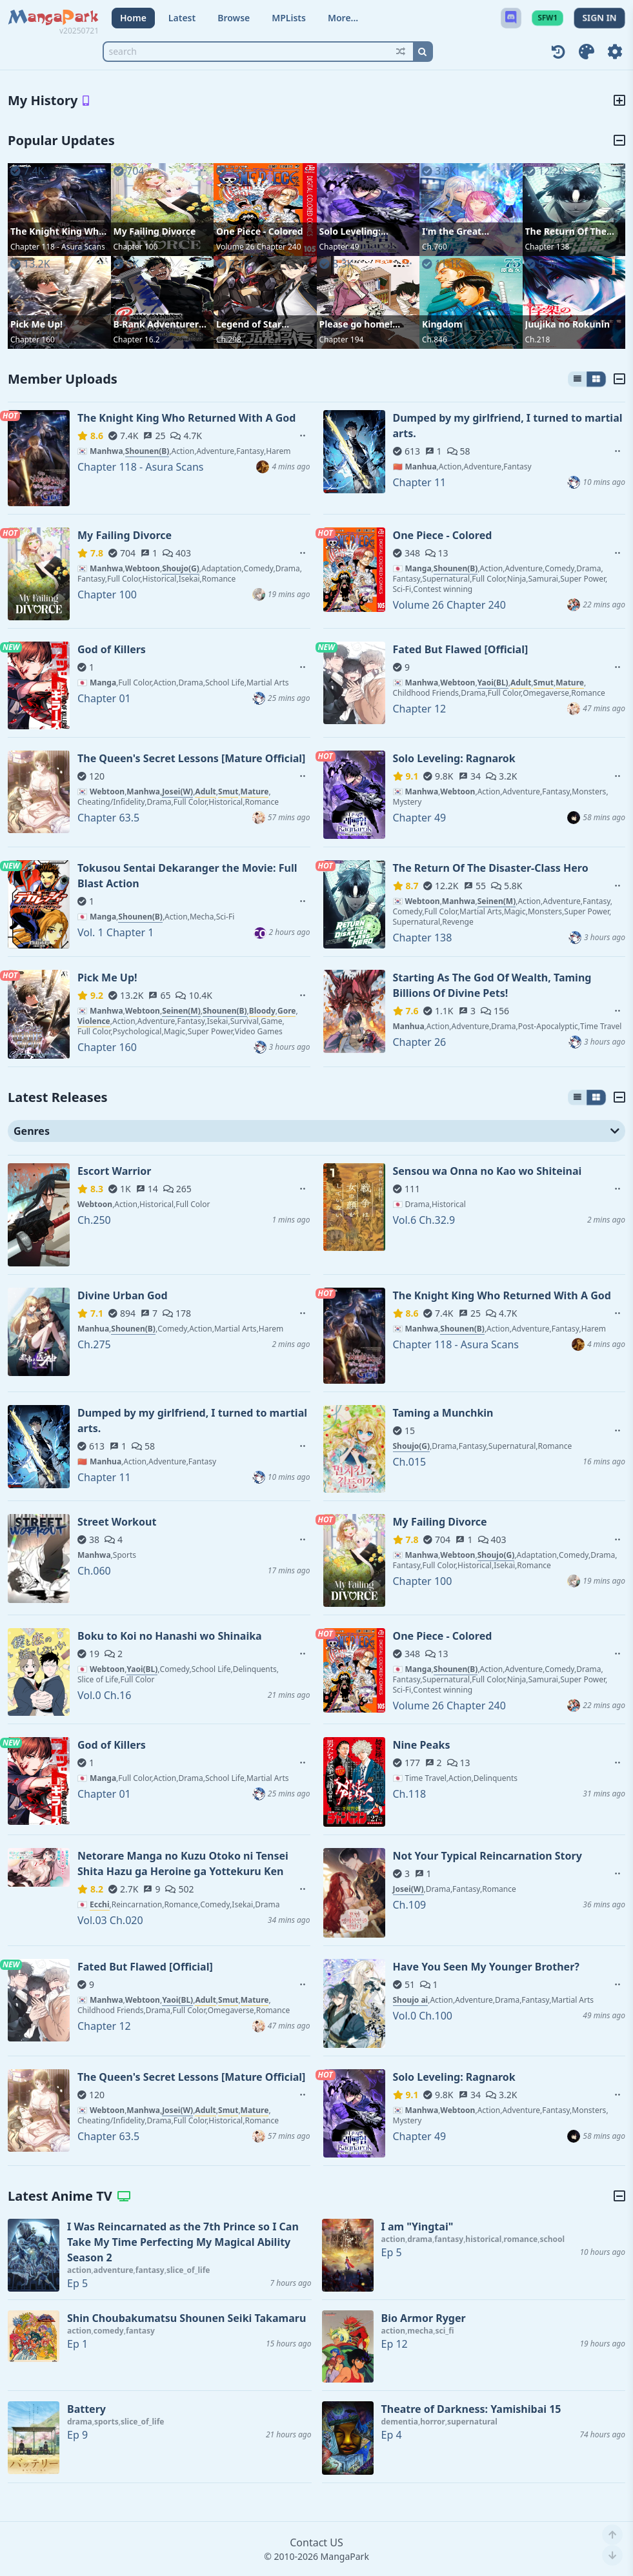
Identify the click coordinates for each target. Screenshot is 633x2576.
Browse (233, 18)
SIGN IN (599, 18)
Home (133, 18)
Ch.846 (434, 339)
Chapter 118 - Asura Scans (57, 246)
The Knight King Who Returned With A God (57, 231)
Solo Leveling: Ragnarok (350, 231)
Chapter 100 (136, 246)
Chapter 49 (339, 246)
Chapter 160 (32, 339)
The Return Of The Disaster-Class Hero (568, 231)
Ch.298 (228, 339)
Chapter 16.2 (137, 339)
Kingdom (442, 324)
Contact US (316, 2542)
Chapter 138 (547, 246)
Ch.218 (537, 339)
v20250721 (79, 31)
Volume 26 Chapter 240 (258, 246)
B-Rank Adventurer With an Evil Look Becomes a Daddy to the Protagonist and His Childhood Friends (162, 324)
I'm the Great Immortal (451, 231)
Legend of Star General (248, 324)
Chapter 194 (341, 339)
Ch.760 (434, 246)
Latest (182, 18)
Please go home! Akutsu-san (356, 324)
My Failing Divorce (155, 231)
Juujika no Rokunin (567, 324)
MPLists (289, 18)
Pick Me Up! (36, 324)
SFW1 (548, 17)
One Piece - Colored (259, 231)
